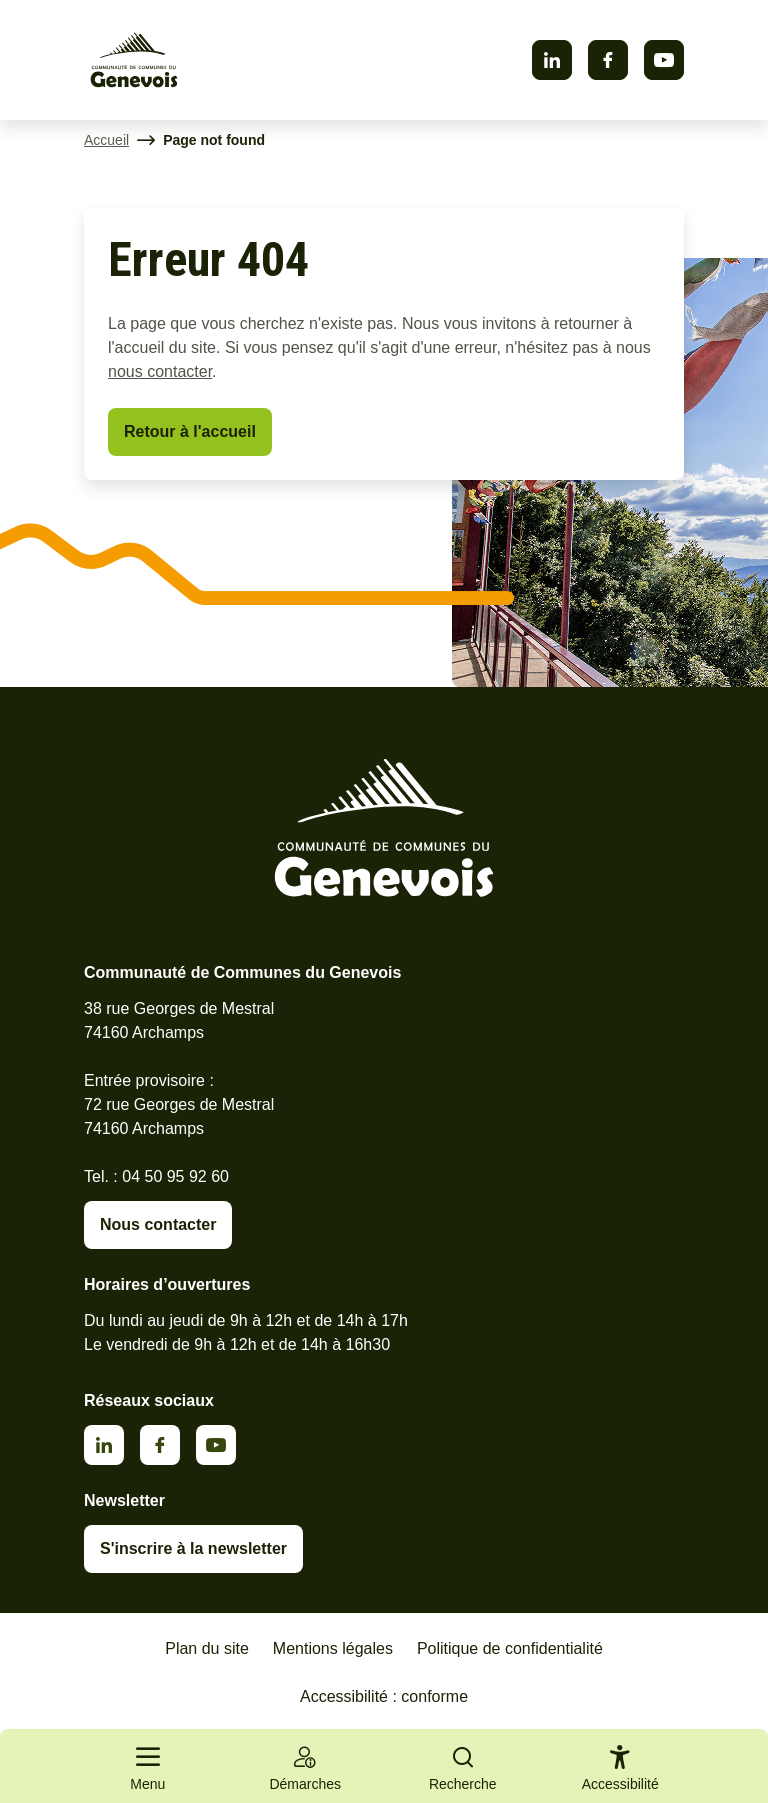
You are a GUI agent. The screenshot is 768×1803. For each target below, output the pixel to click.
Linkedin (552, 60)
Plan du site (207, 1648)
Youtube (664, 60)
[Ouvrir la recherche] (463, 1766)
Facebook (608, 60)
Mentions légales (333, 1648)
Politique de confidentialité (510, 1648)
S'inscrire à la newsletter (193, 1548)
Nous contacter (158, 1224)
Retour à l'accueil (190, 431)
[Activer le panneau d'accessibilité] (620, 1772)
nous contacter (160, 371)
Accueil (106, 140)
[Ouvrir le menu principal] (148, 1766)
